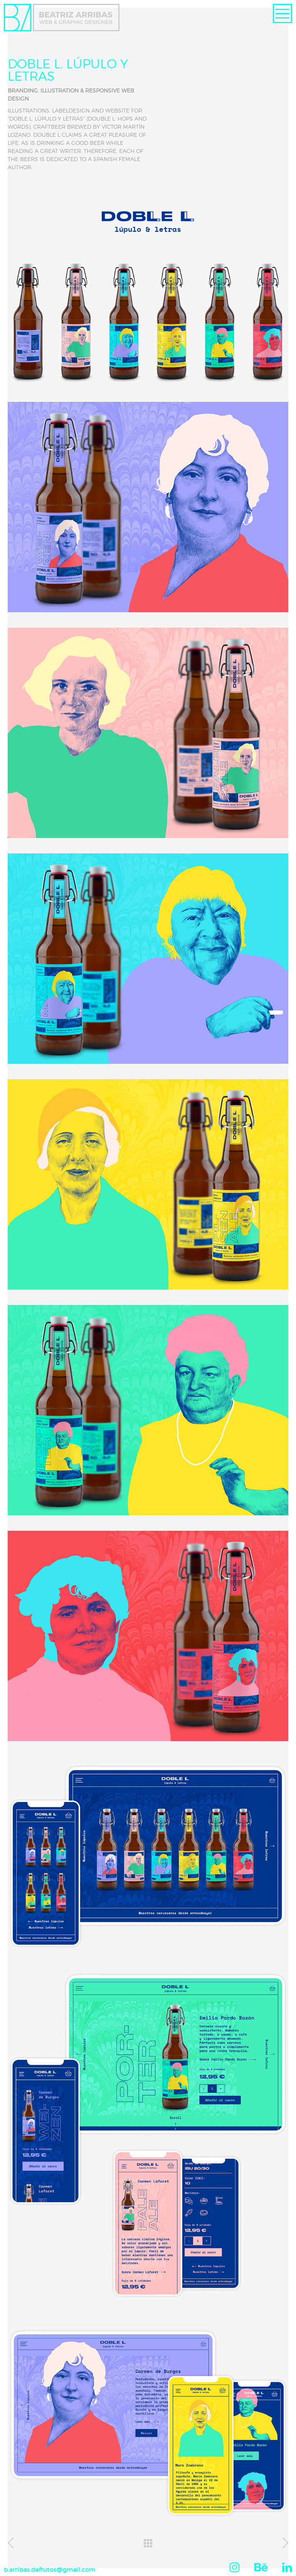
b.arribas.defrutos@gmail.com (50, 2569)
